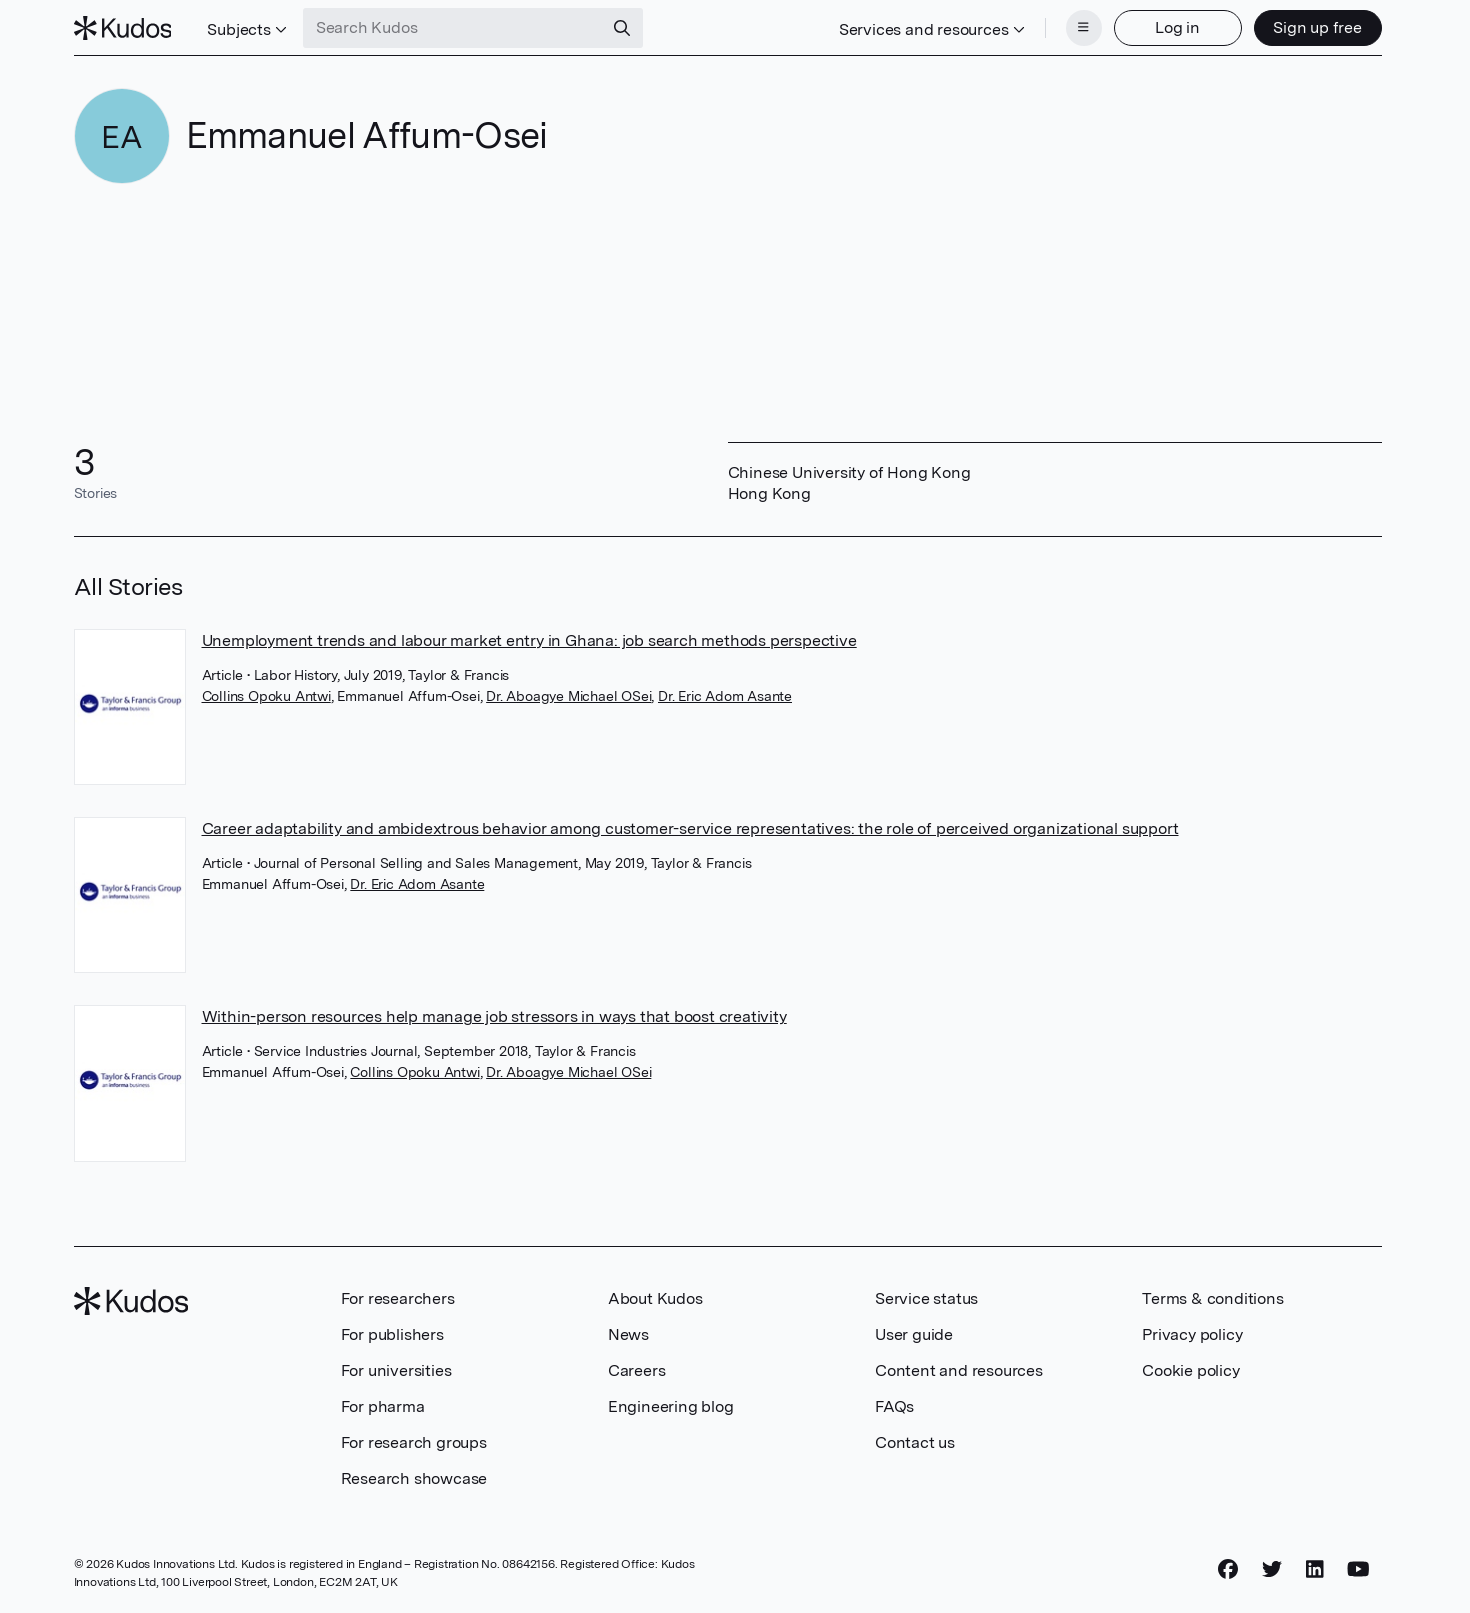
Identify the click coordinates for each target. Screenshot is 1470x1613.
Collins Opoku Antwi (266, 696)
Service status (926, 1298)
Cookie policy (1190, 1370)
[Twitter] (1272, 1570)
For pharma (383, 1406)
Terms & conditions (1212, 1298)
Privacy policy (1192, 1334)
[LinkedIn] (1315, 1570)
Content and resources (959, 1370)
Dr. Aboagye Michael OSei (568, 696)
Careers (637, 1370)
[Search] (622, 28)
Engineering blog (671, 1406)
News (628, 1334)
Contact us (915, 1442)
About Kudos (655, 1298)
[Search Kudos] (453, 28)
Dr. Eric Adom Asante (725, 696)
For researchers (398, 1298)
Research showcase (414, 1478)
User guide (914, 1334)
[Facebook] (1228, 1570)
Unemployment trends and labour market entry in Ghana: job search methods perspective (529, 640)
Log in (1177, 27)
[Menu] (1084, 28)
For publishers (392, 1334)
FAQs (894, 1406)
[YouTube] (1358, 1570)
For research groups (414, 1442)
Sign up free (1317, 27)
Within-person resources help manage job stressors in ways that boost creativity (494, 1016)
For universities (396, 1370)
